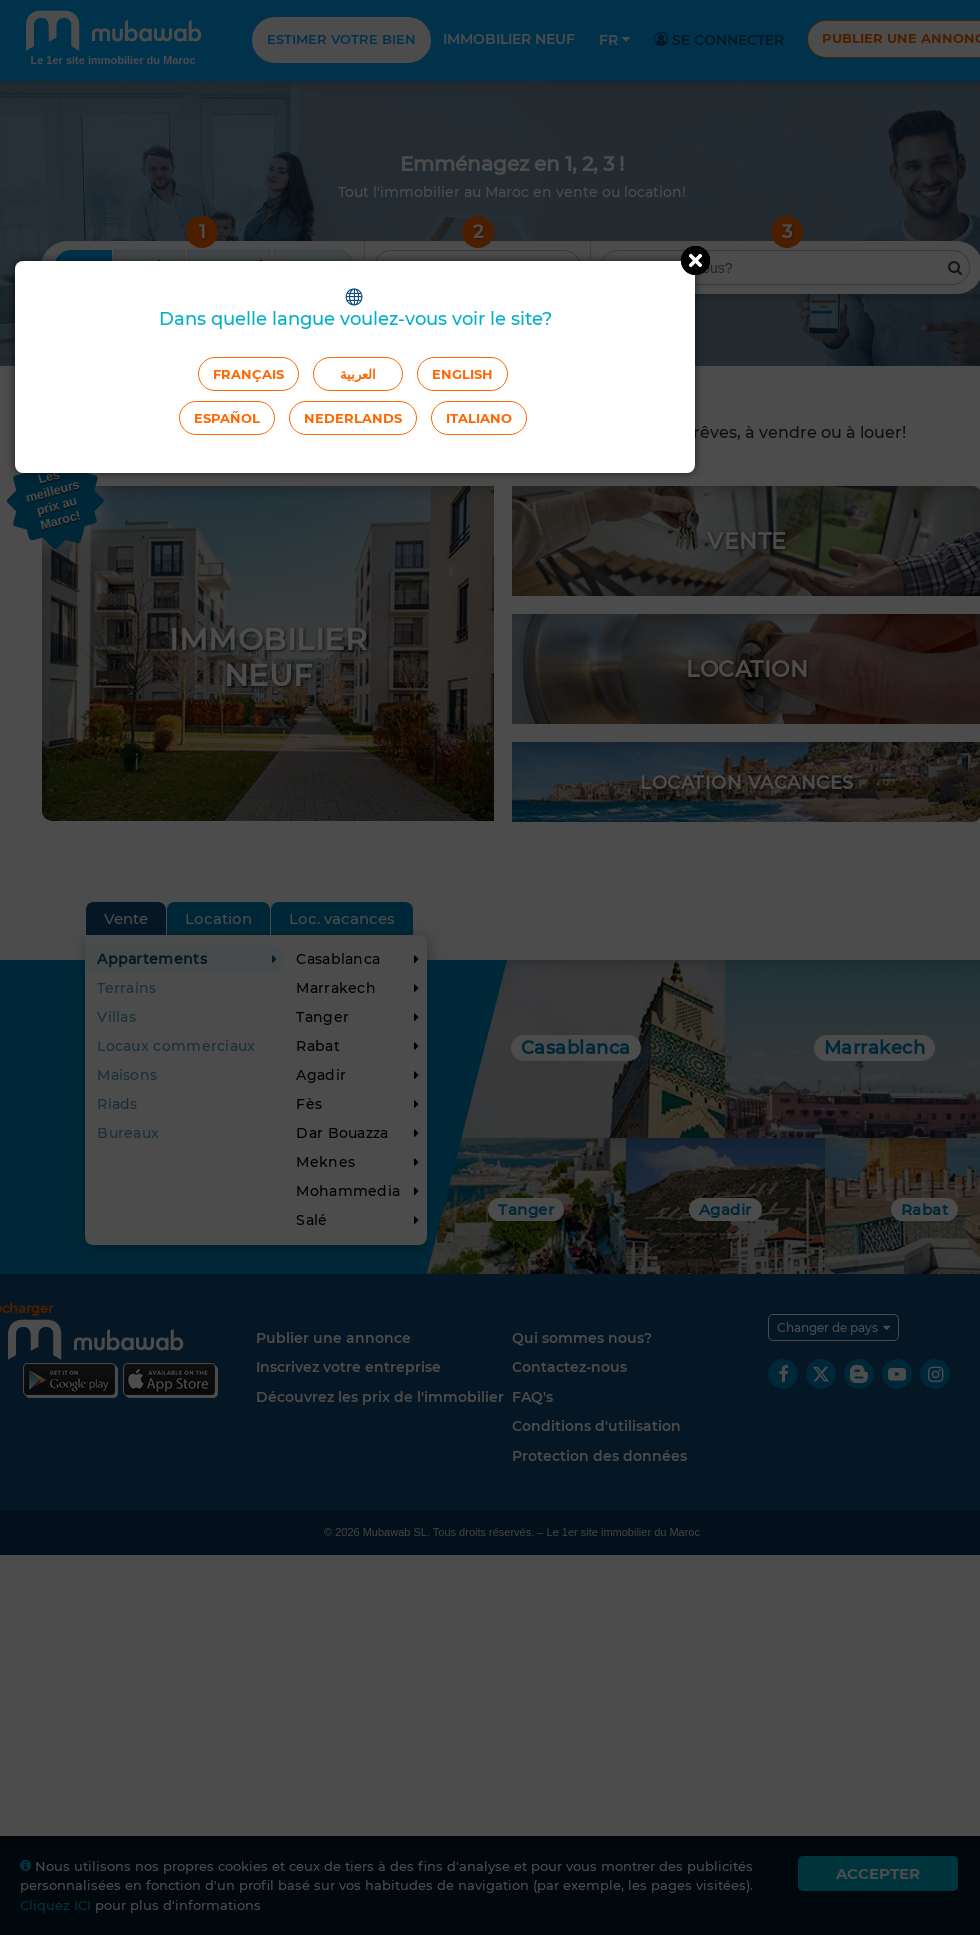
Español (227, 418)
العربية (358, 374)
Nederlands (353, 418)
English (462, 374)
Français (248, 374)
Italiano (479, 418)
